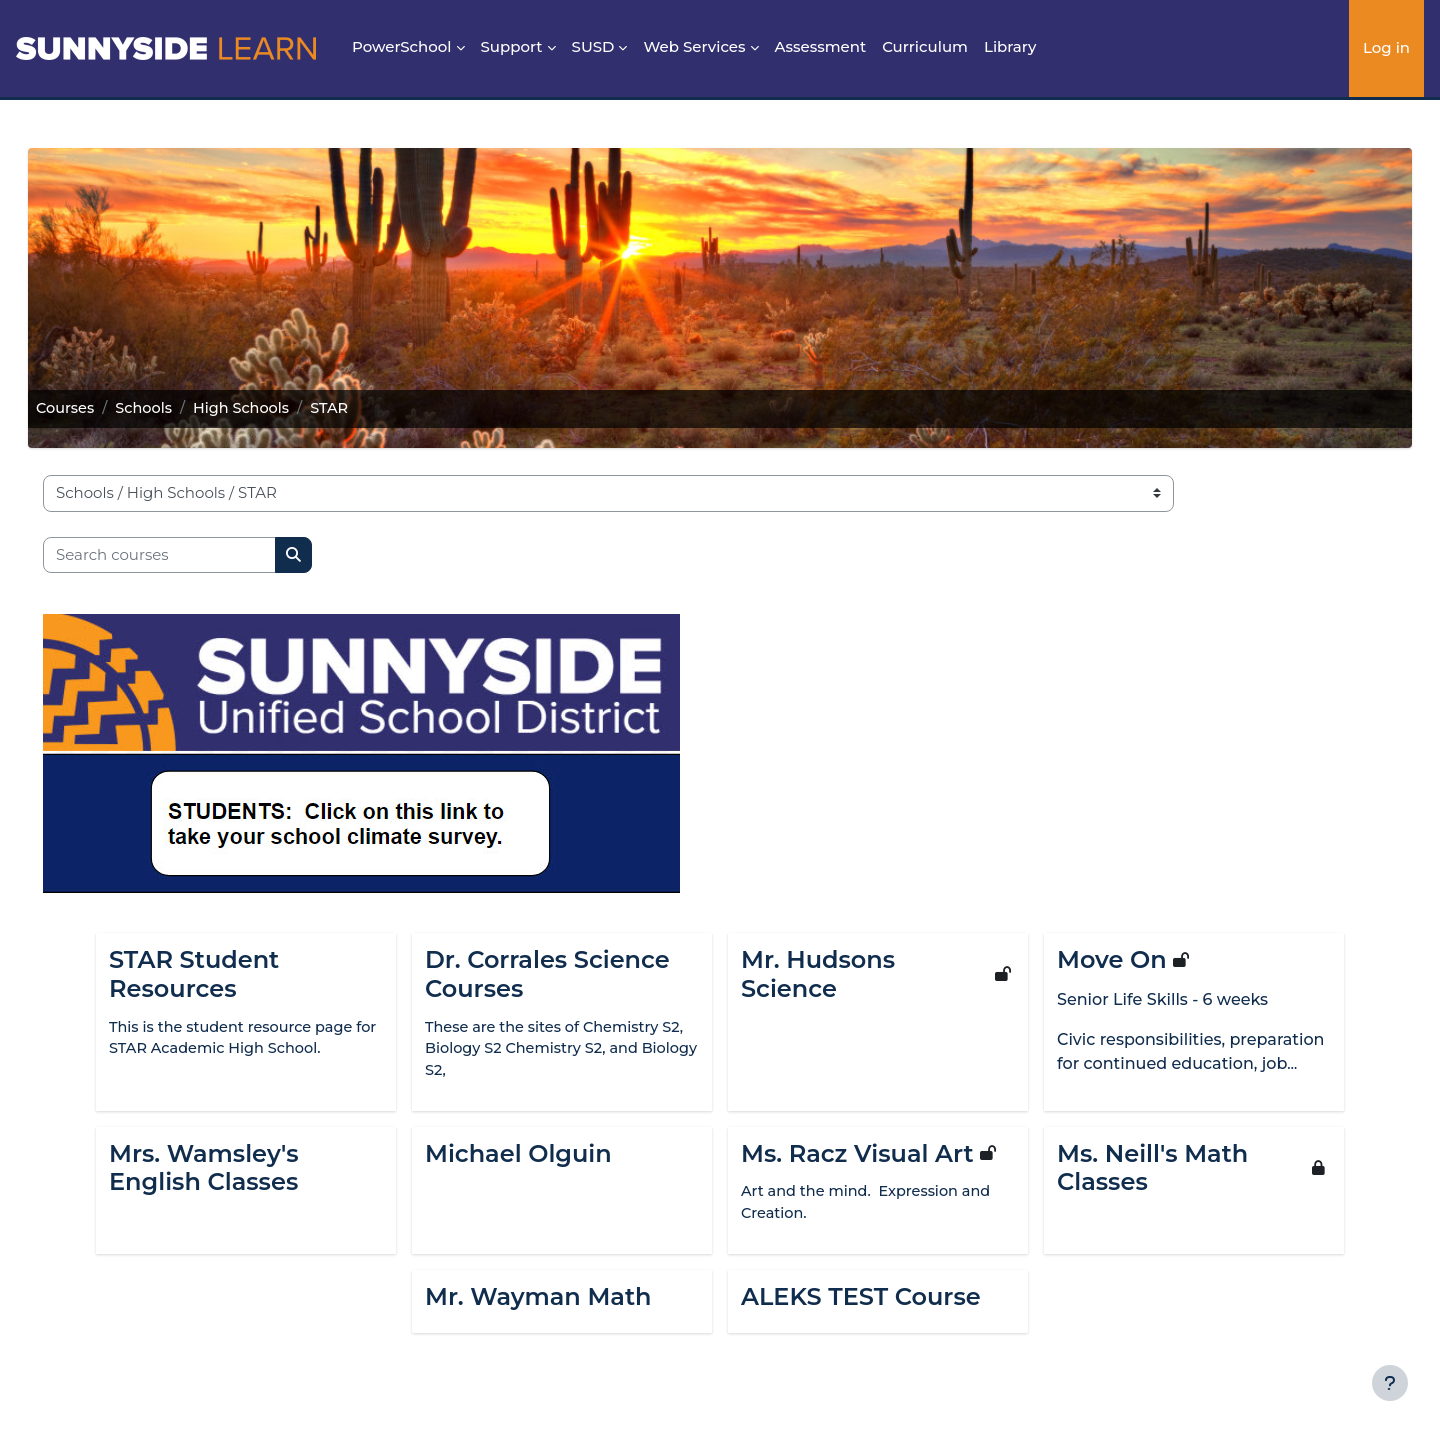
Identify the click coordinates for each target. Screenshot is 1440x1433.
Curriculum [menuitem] (925, 46)
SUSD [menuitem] (593, 46)
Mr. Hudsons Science (818, 974)
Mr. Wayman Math (538, 1301)
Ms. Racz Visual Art (857, 1156)
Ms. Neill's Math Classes (1152, 1170)
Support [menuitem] (512, 46)
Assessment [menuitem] (821, 46)
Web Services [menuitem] (694, 46)
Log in (1386, 47)
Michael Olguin (518, 1156)
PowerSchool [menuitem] (402, 46)
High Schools (276, 408)
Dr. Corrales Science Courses (547, 974)
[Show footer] (1390, 1383)
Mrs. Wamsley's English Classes (204, 1170)
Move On (1112, 960)
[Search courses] (187, 555)
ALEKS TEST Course (861, 1301)
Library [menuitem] (1010, 46)
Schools (175, 408)
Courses (94, 408)
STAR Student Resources (194, 974)
